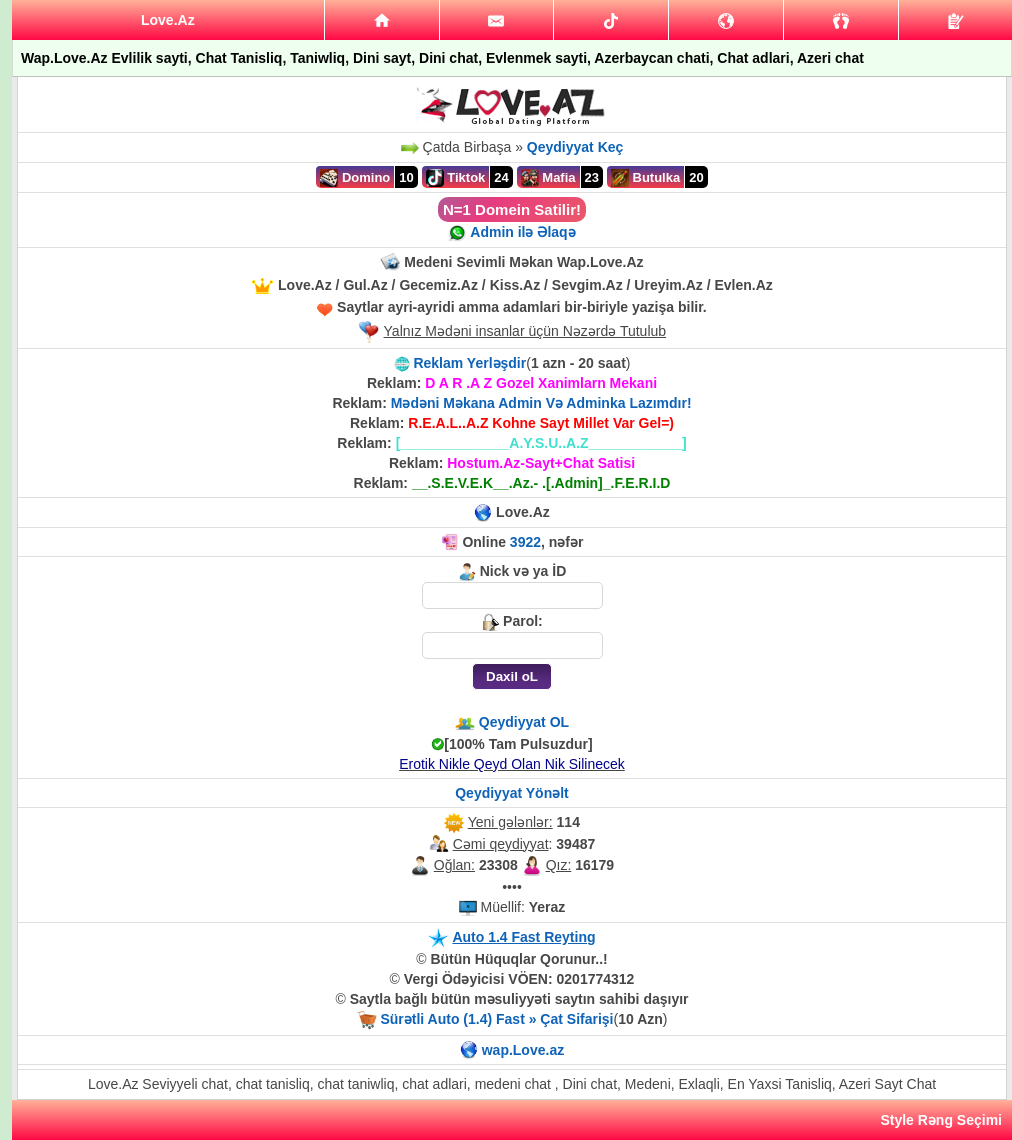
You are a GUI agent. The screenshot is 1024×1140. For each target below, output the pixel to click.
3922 (525, 542)
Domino (355, 178)
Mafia (548, 178)
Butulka (645, 178)
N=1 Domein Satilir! (512, 209)
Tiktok (456, 178)
